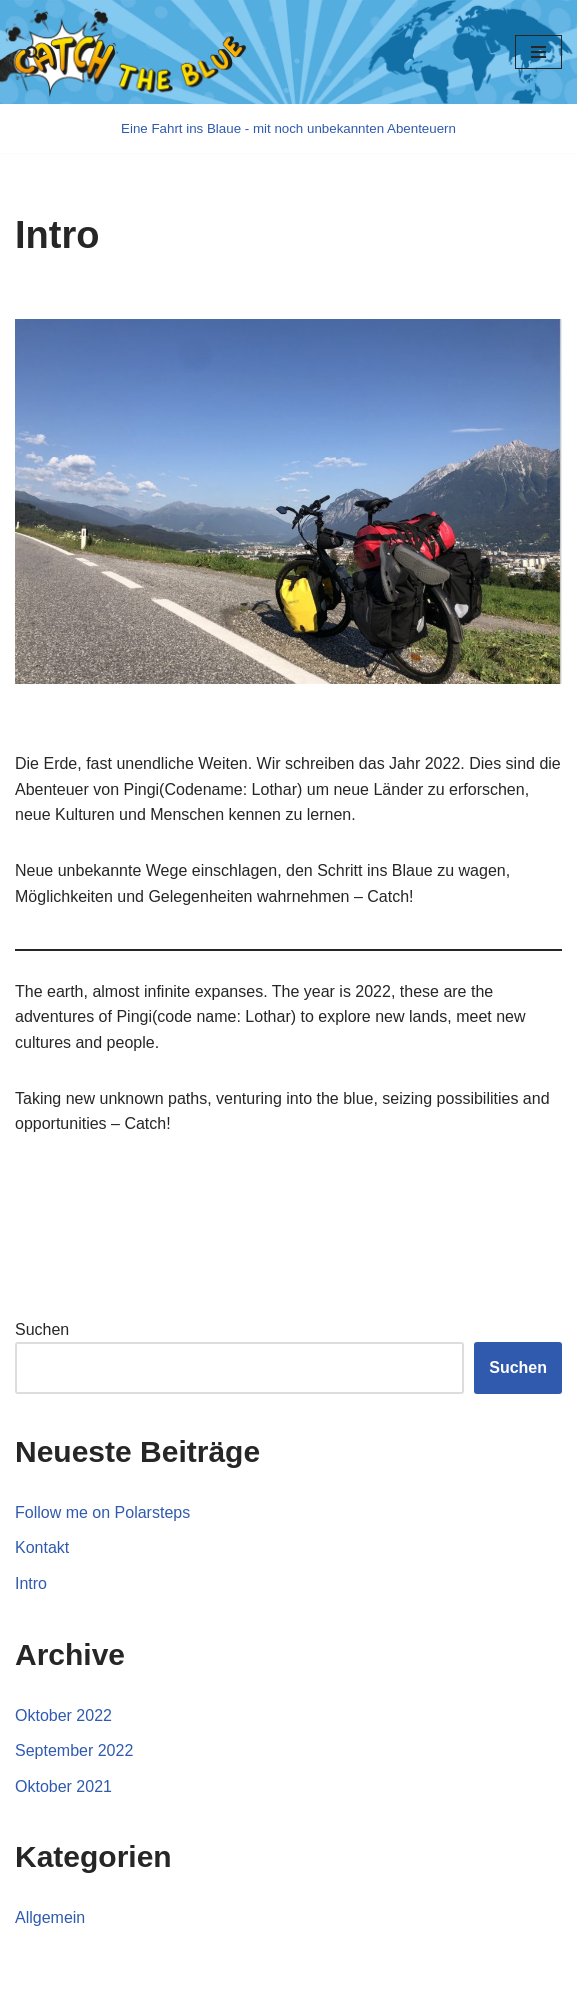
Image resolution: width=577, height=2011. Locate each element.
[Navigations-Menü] (538, 52)
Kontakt (42, 1547)
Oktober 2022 (63, 1715)
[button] (32, 52)
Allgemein (50, 1917)
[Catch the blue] (288, 128)
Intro (31, 1583)
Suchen (42, 1329)
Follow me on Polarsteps (102, 1512)
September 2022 (74, 1750)
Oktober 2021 (63, 1786)
